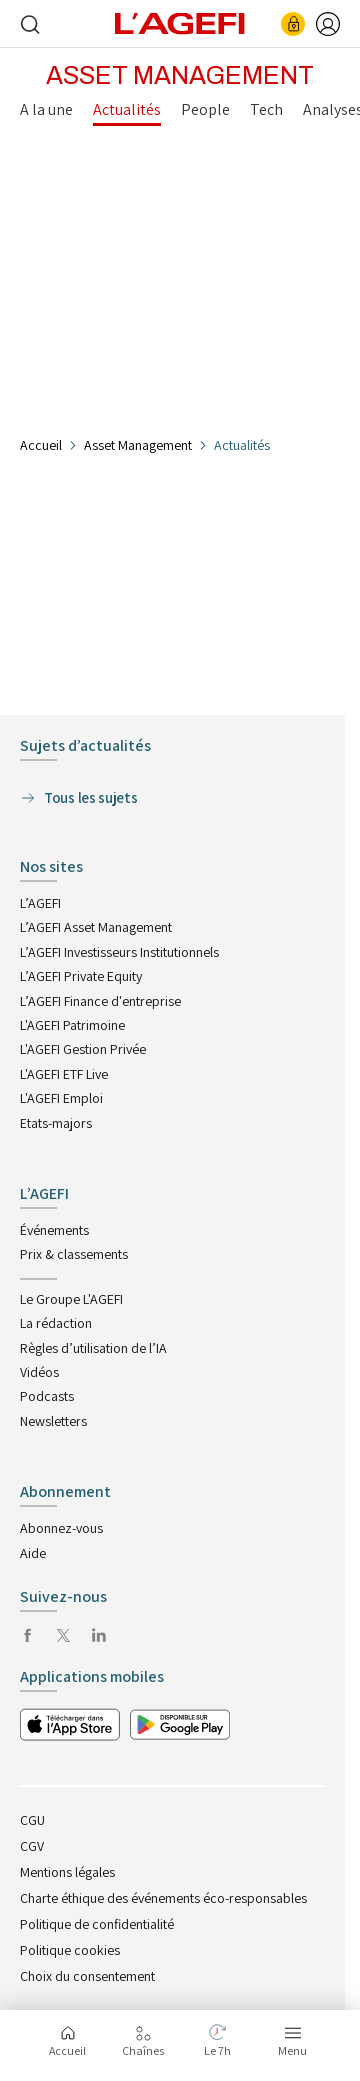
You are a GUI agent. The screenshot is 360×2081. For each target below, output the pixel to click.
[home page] (180, 22)
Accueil (41, 445)
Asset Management (138, 445)
